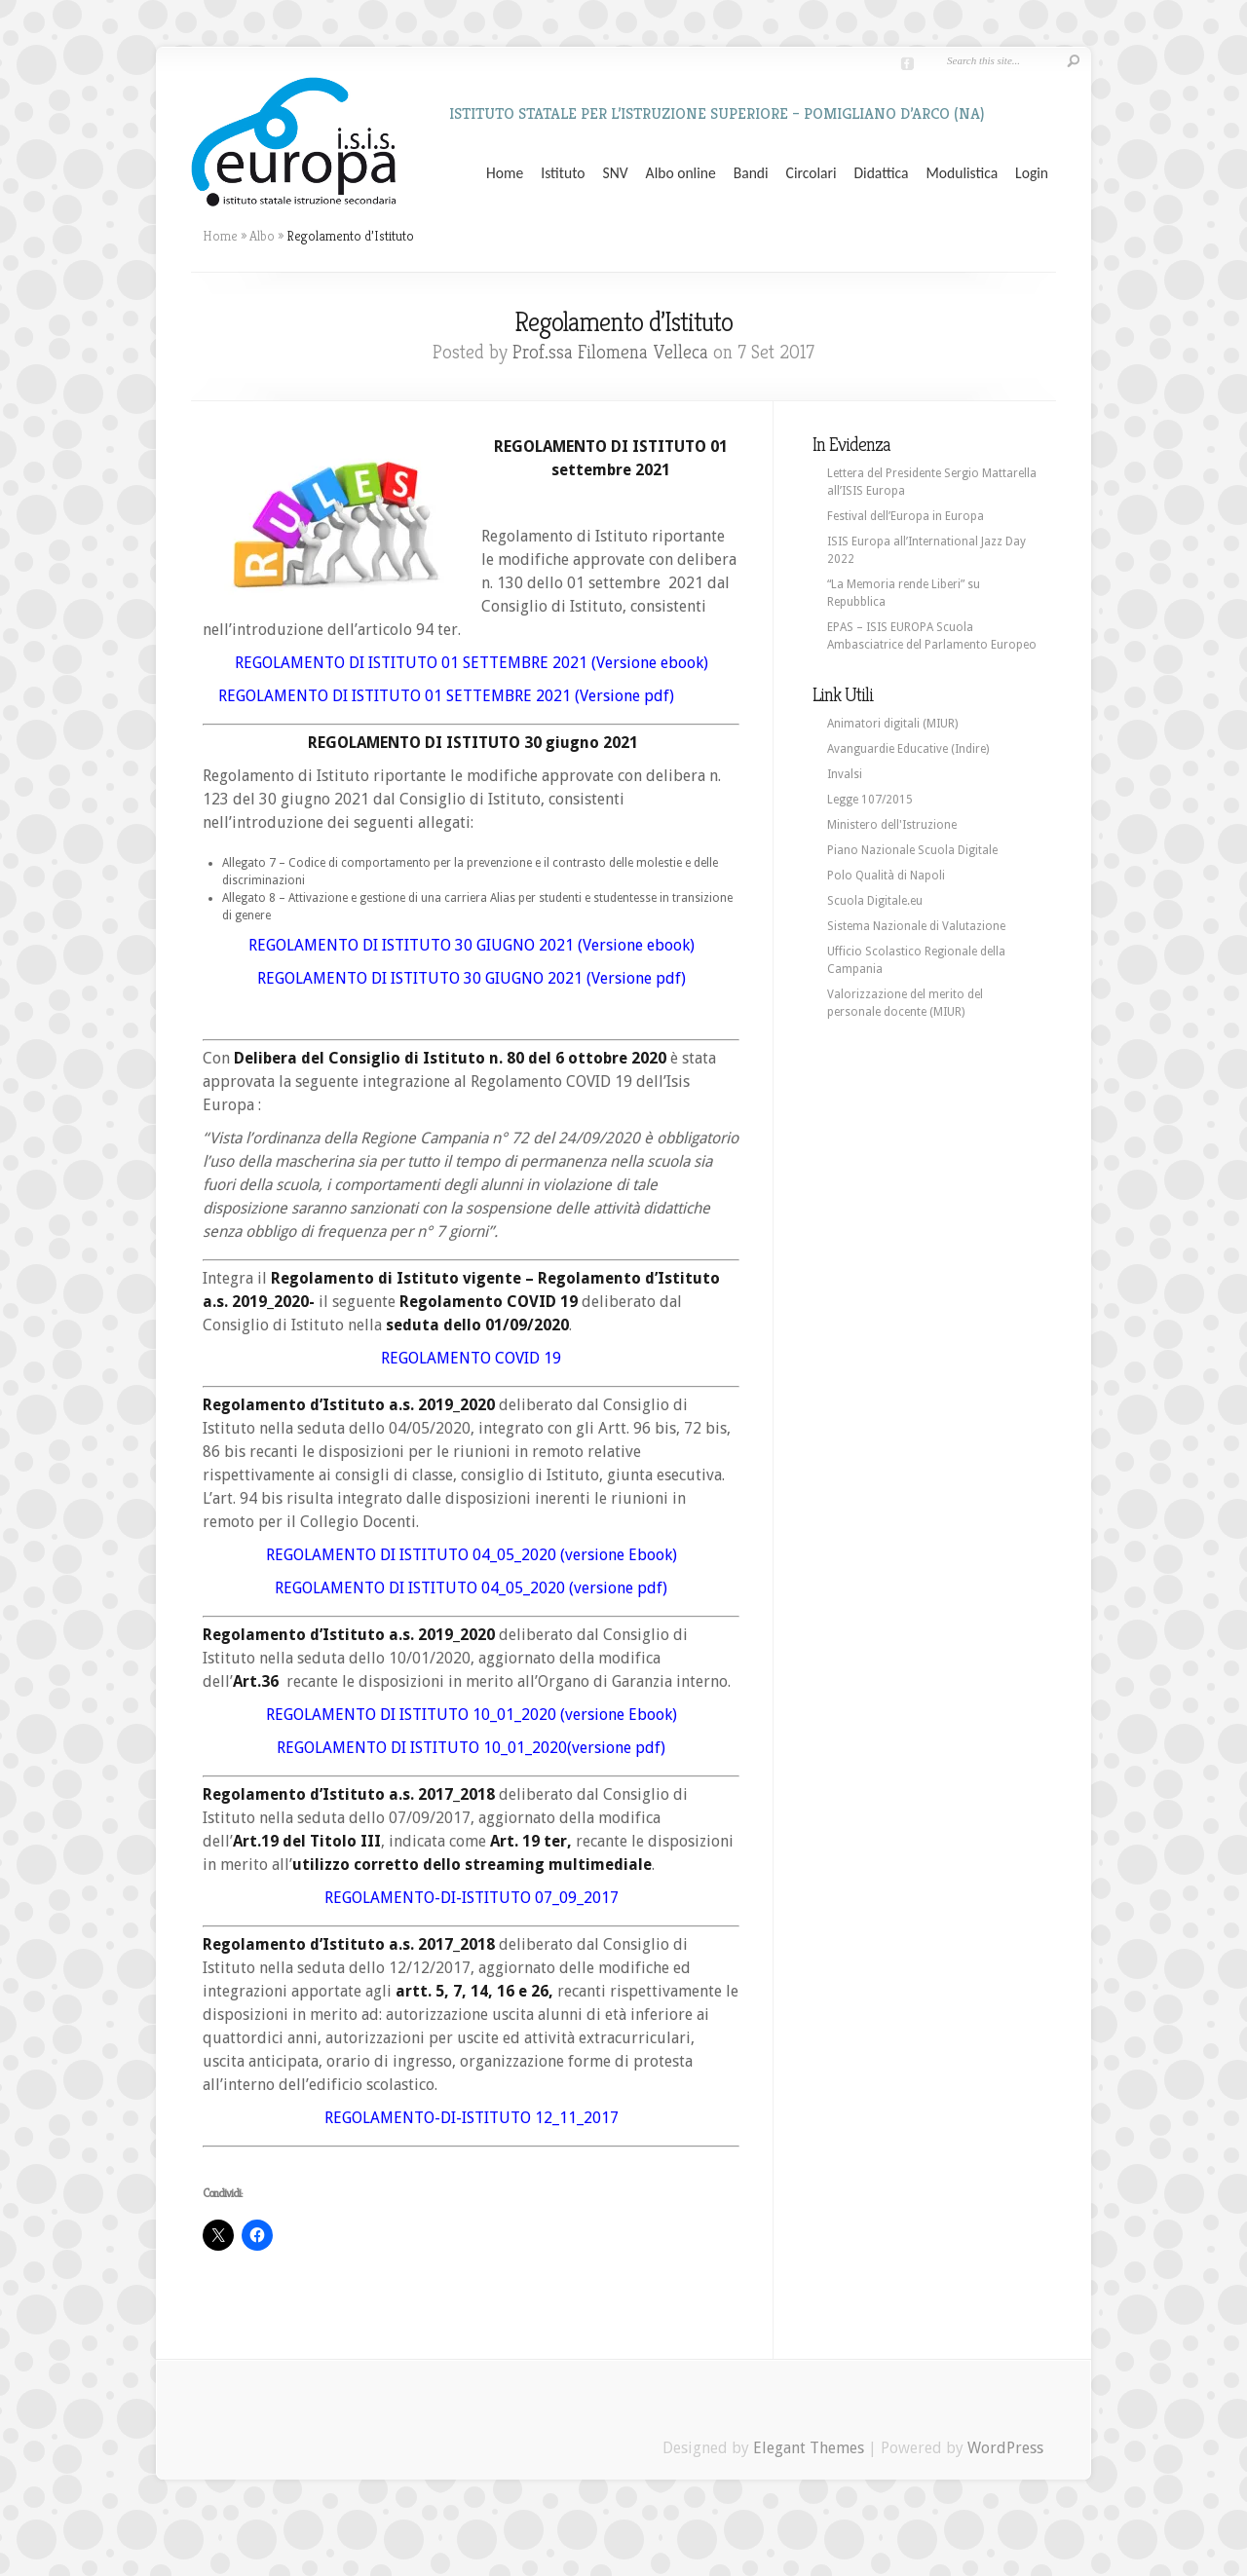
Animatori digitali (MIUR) (892, 723)
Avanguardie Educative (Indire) (908, 749)
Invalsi (844, 774)
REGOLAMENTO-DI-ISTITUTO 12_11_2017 (471, 2118)
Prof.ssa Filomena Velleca (610, 352)
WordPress (1005, 2448)
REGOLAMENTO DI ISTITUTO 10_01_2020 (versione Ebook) (471, 1714)
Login (1031, 173)
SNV (615, 173)
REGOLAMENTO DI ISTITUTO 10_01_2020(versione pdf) (471, 1747)
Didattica (880, 173)
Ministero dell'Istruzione (892, 825)
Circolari (811, 173)
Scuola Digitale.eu (875, 901)
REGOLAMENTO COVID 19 (471, 1358)
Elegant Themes (808, 2448)
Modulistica (962, 173)
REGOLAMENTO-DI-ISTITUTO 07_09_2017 (471, 1897)
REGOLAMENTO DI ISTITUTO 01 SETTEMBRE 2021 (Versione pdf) (452, 696)
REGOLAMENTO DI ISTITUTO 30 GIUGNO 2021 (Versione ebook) (471, 945)
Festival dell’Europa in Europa (905, 516)
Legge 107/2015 (870, 799)
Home (504, 173)
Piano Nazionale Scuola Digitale (912, 850)
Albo (262, 235)
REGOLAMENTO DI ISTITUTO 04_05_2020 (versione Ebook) (471, 1555)
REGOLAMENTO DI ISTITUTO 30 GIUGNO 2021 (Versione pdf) (471, 978)
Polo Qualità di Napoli (886, 875)
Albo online (681, 173)
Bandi (751, 173)
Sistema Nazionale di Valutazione (916, 926)
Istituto (563, 173)
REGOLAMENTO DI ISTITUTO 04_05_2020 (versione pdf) (471, 1588)
